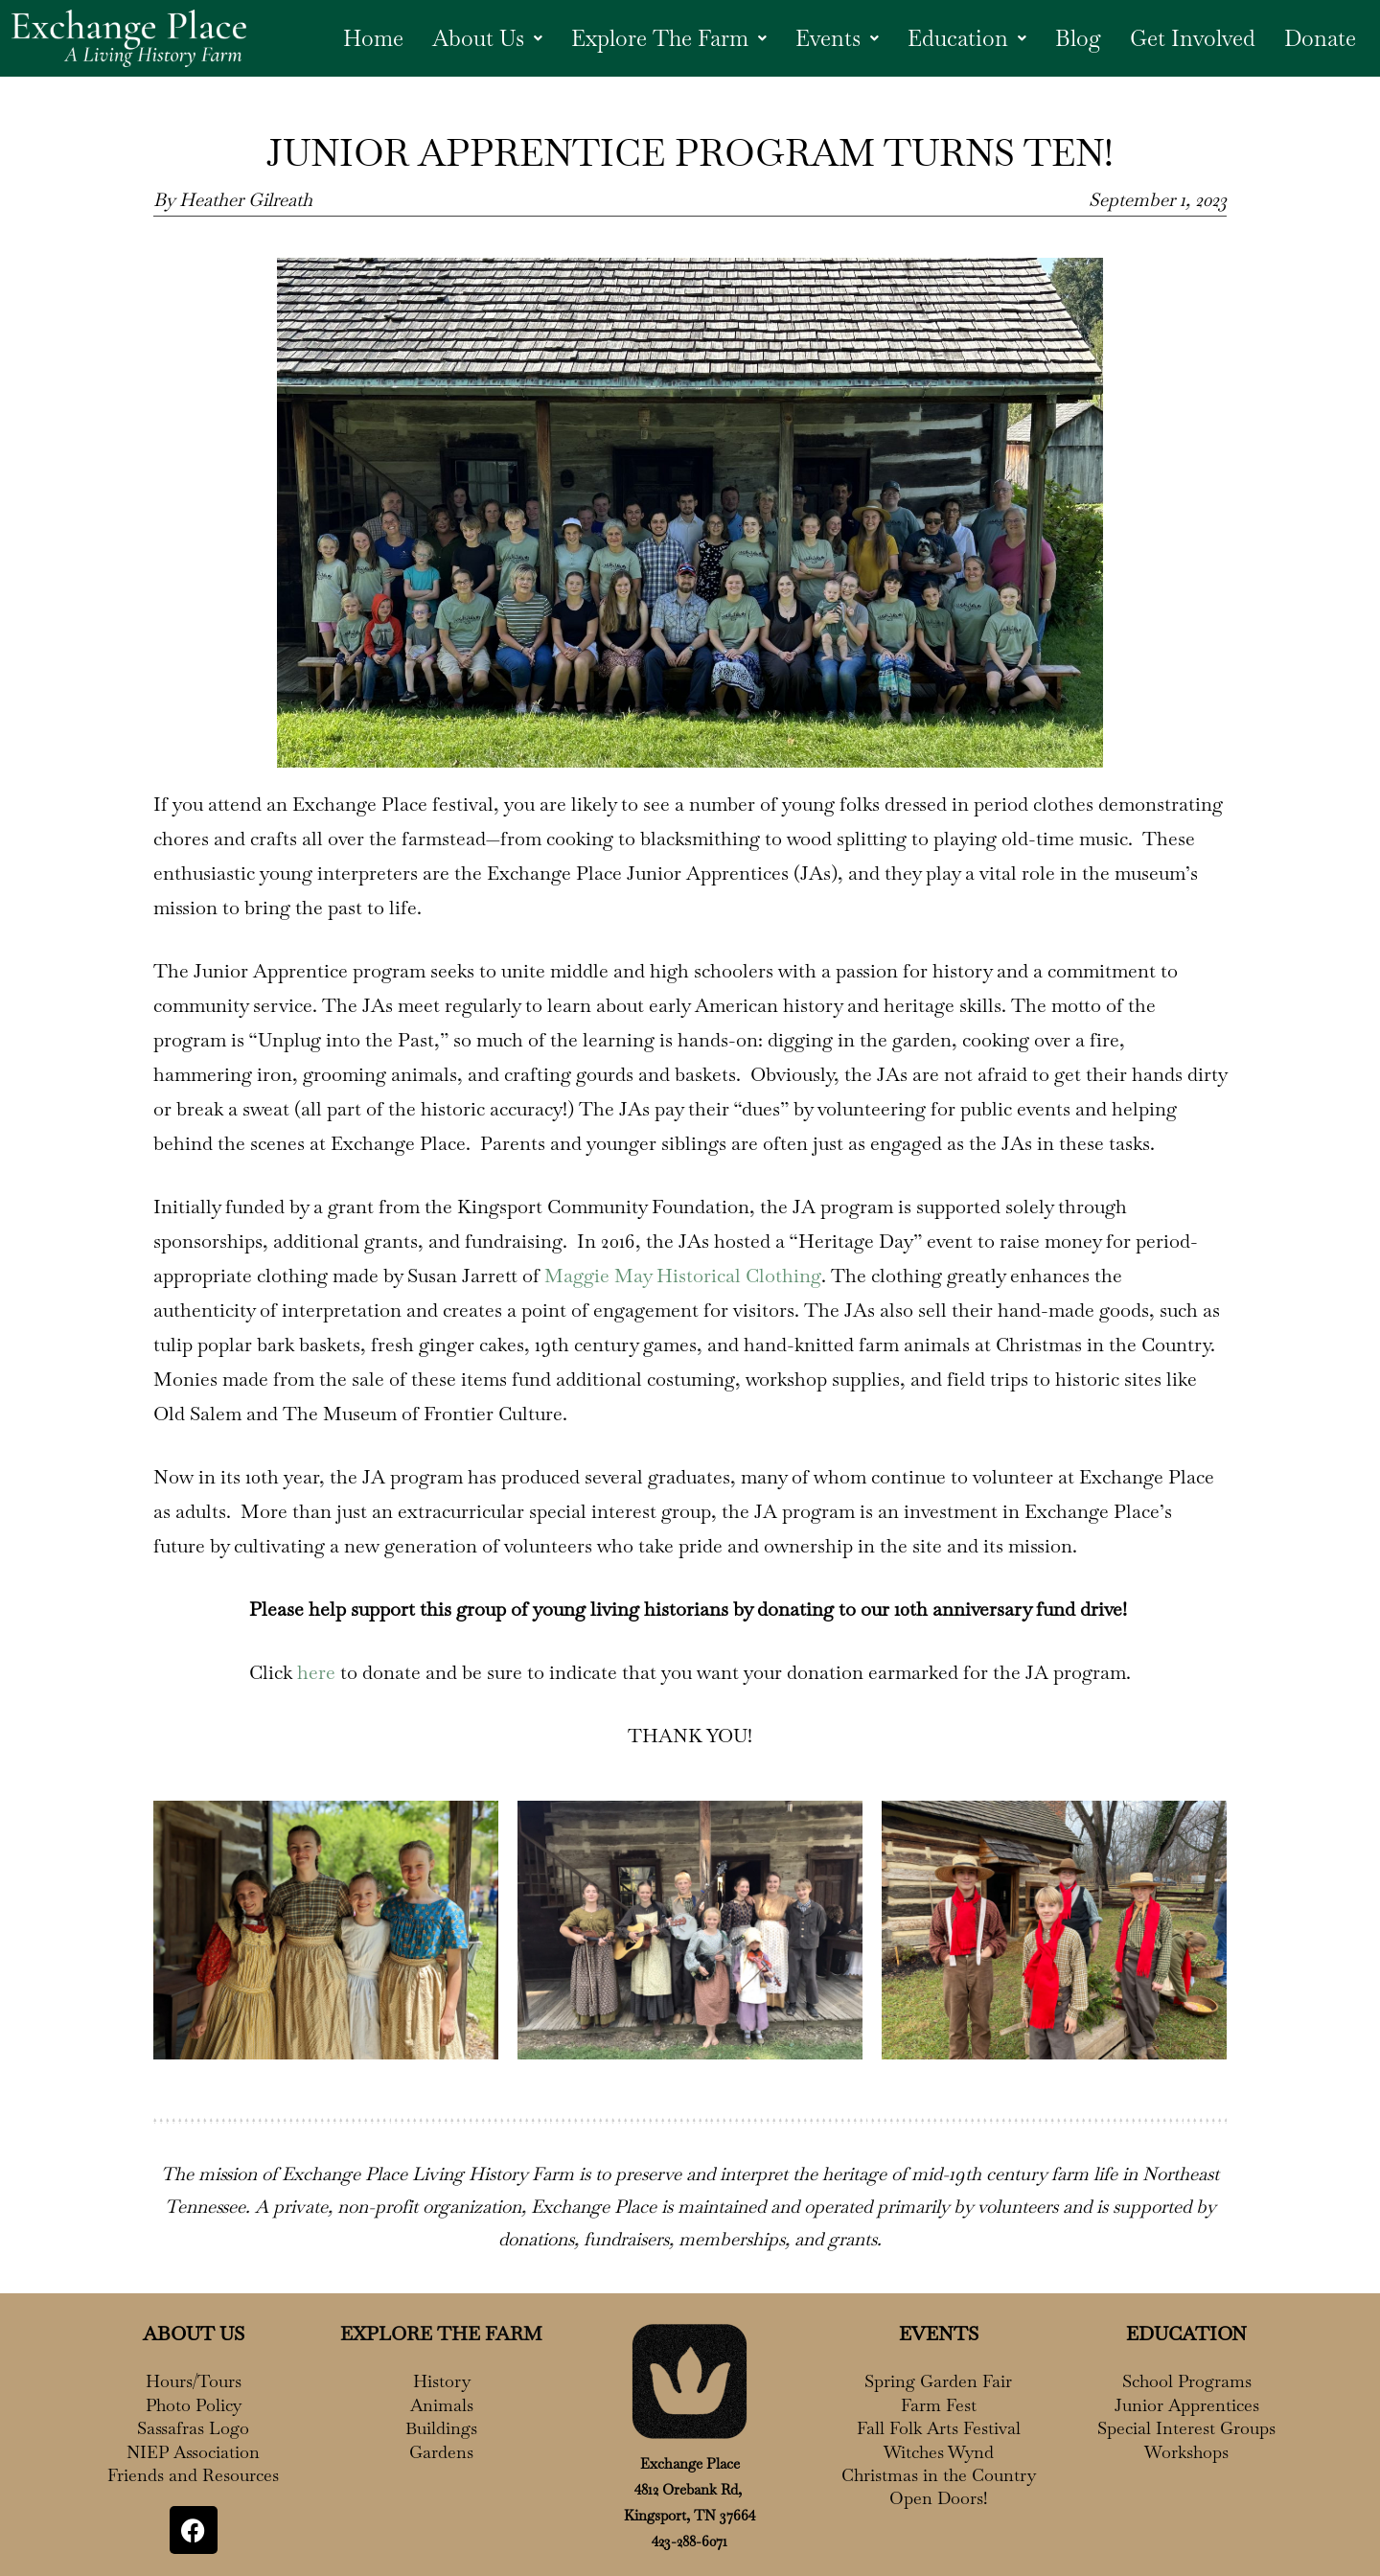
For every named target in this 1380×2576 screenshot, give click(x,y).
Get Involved (1190, 38)
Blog (1073, 38)
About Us (468, 38)
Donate (1319, 38)
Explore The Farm (656, 38)
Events (829, 38)
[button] (469, 38)
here (316, 1672)
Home (352, 38)
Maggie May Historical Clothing (682, 1275)
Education (961, 38)
